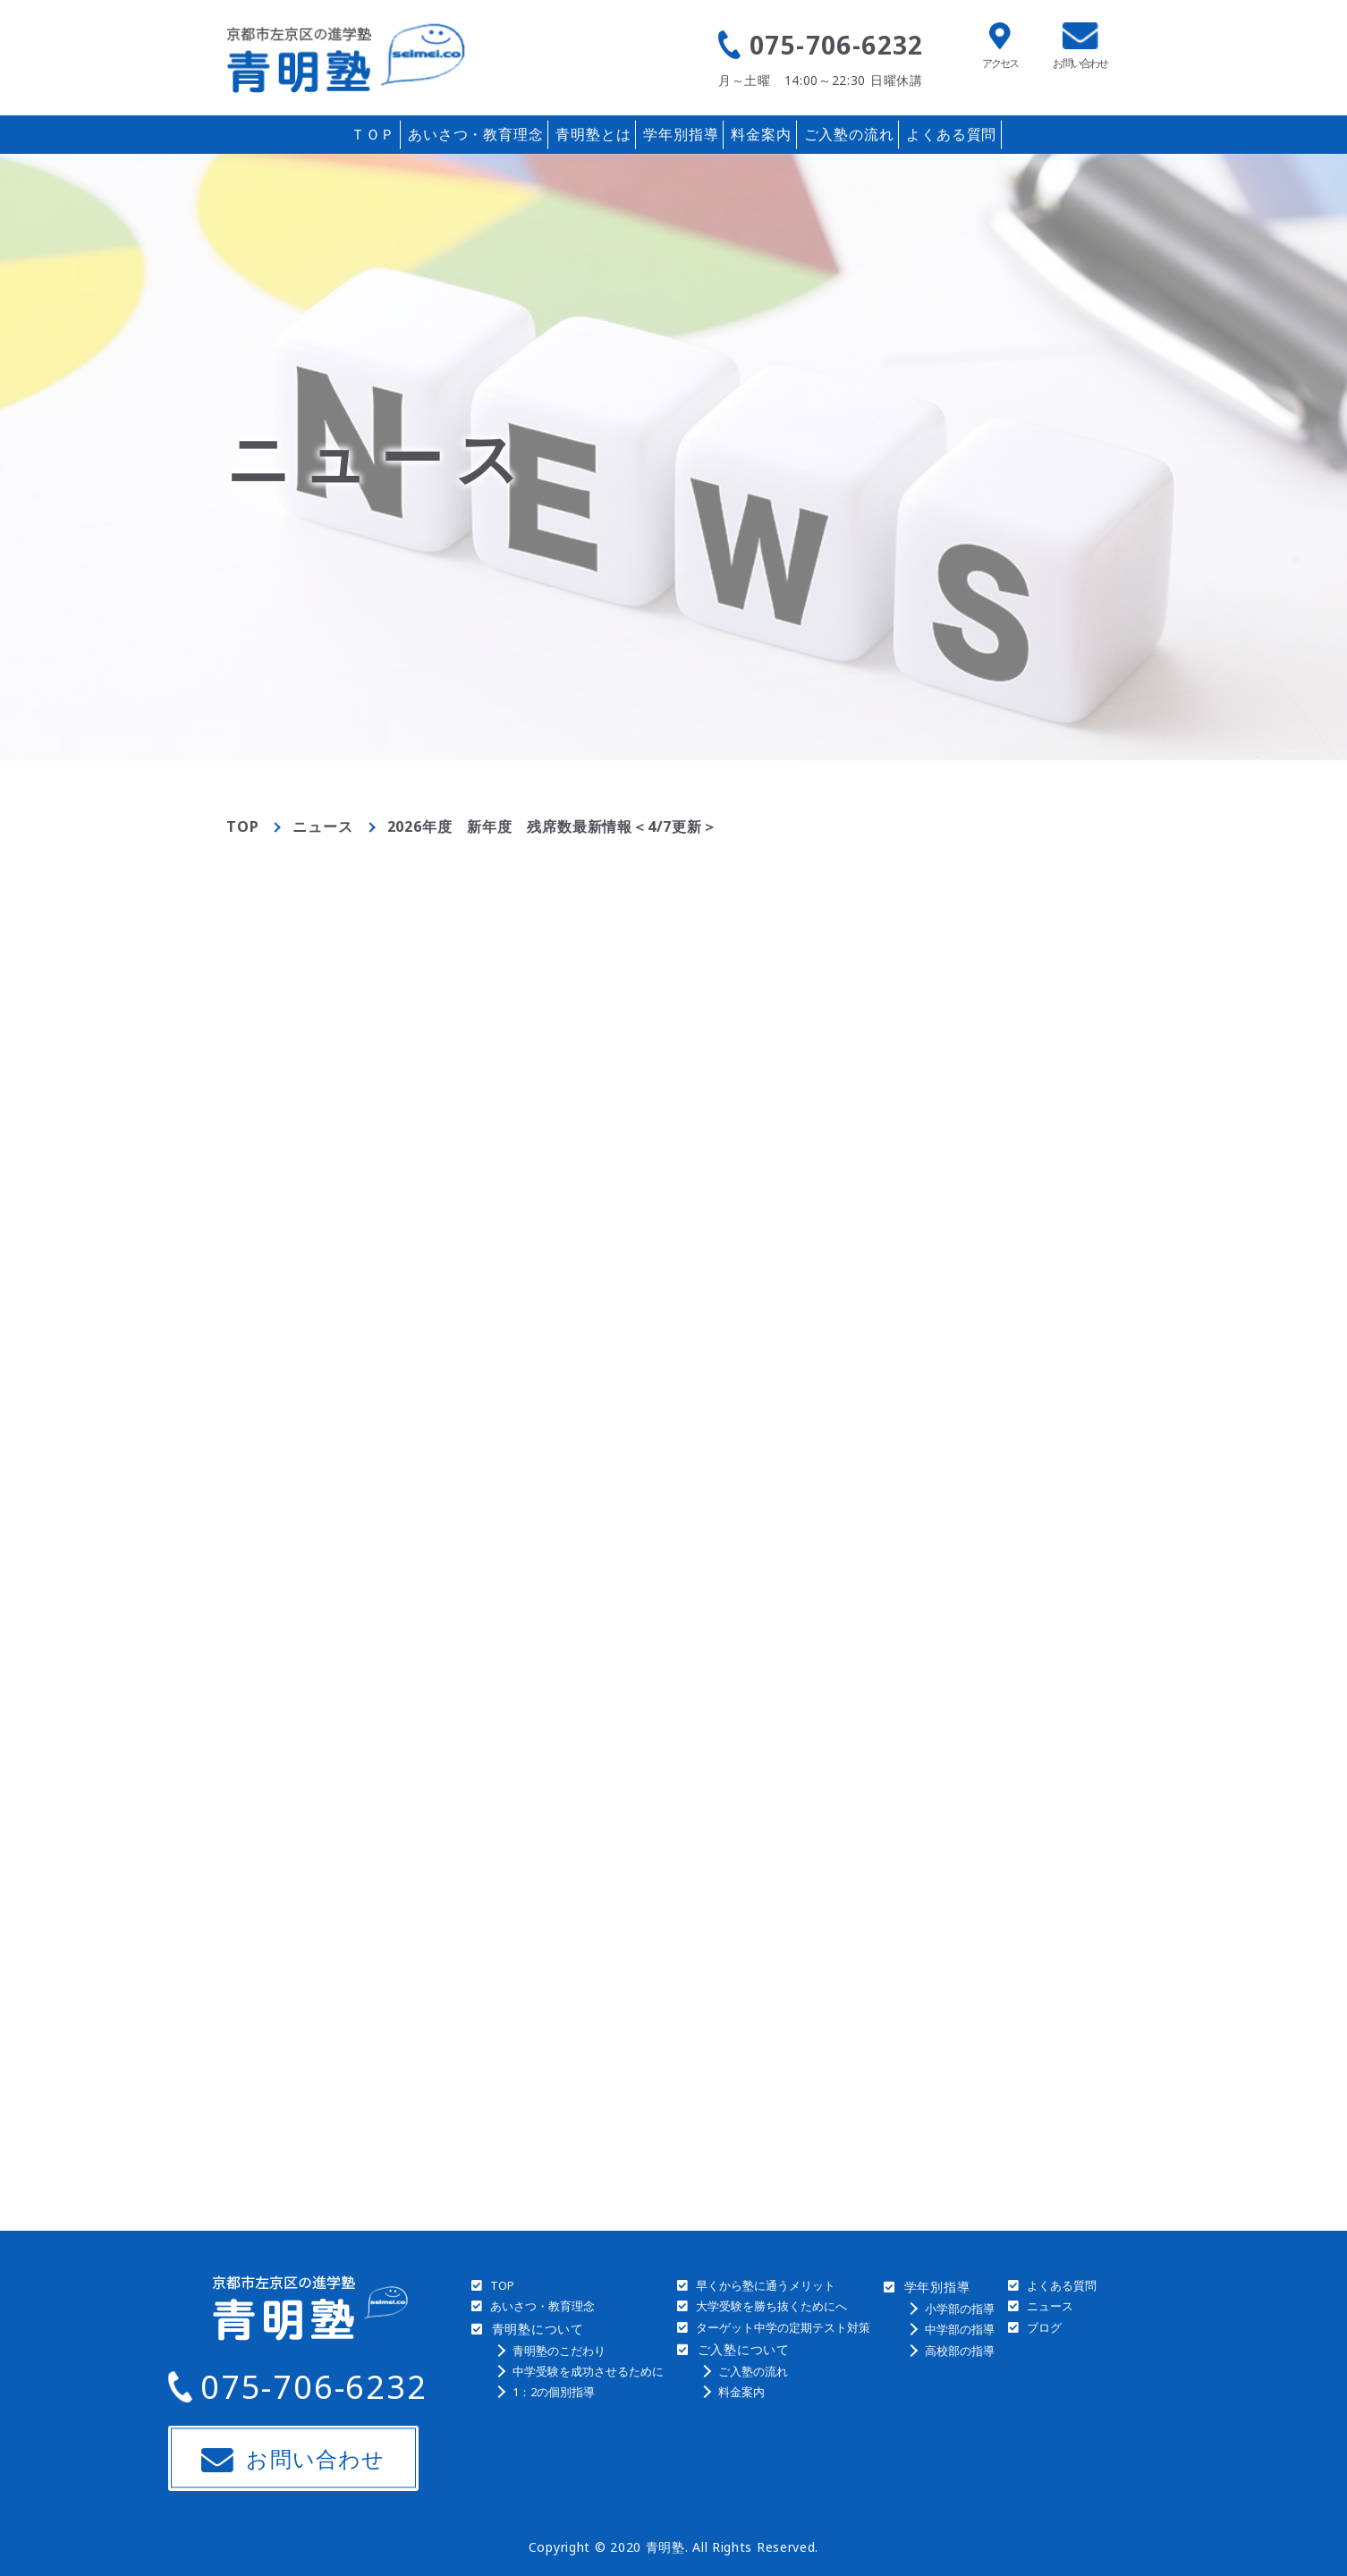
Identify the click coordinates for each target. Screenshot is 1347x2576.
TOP (242, 826)
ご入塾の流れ (849, 134)
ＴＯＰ (373, 134)
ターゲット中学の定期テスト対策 (783, 2327)
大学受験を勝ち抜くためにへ (771, 2306)
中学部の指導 (960, 2329)
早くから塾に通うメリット (765, 2285)
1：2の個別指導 (554, 2392)
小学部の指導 (960, 2309)
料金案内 (761, 134)
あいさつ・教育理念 (475, 134)
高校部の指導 (960, 2351)
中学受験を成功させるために (588, 2371)
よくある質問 (951, 134)
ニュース (322, 826)
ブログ (1044, 2327)
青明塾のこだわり (559, 2351)
